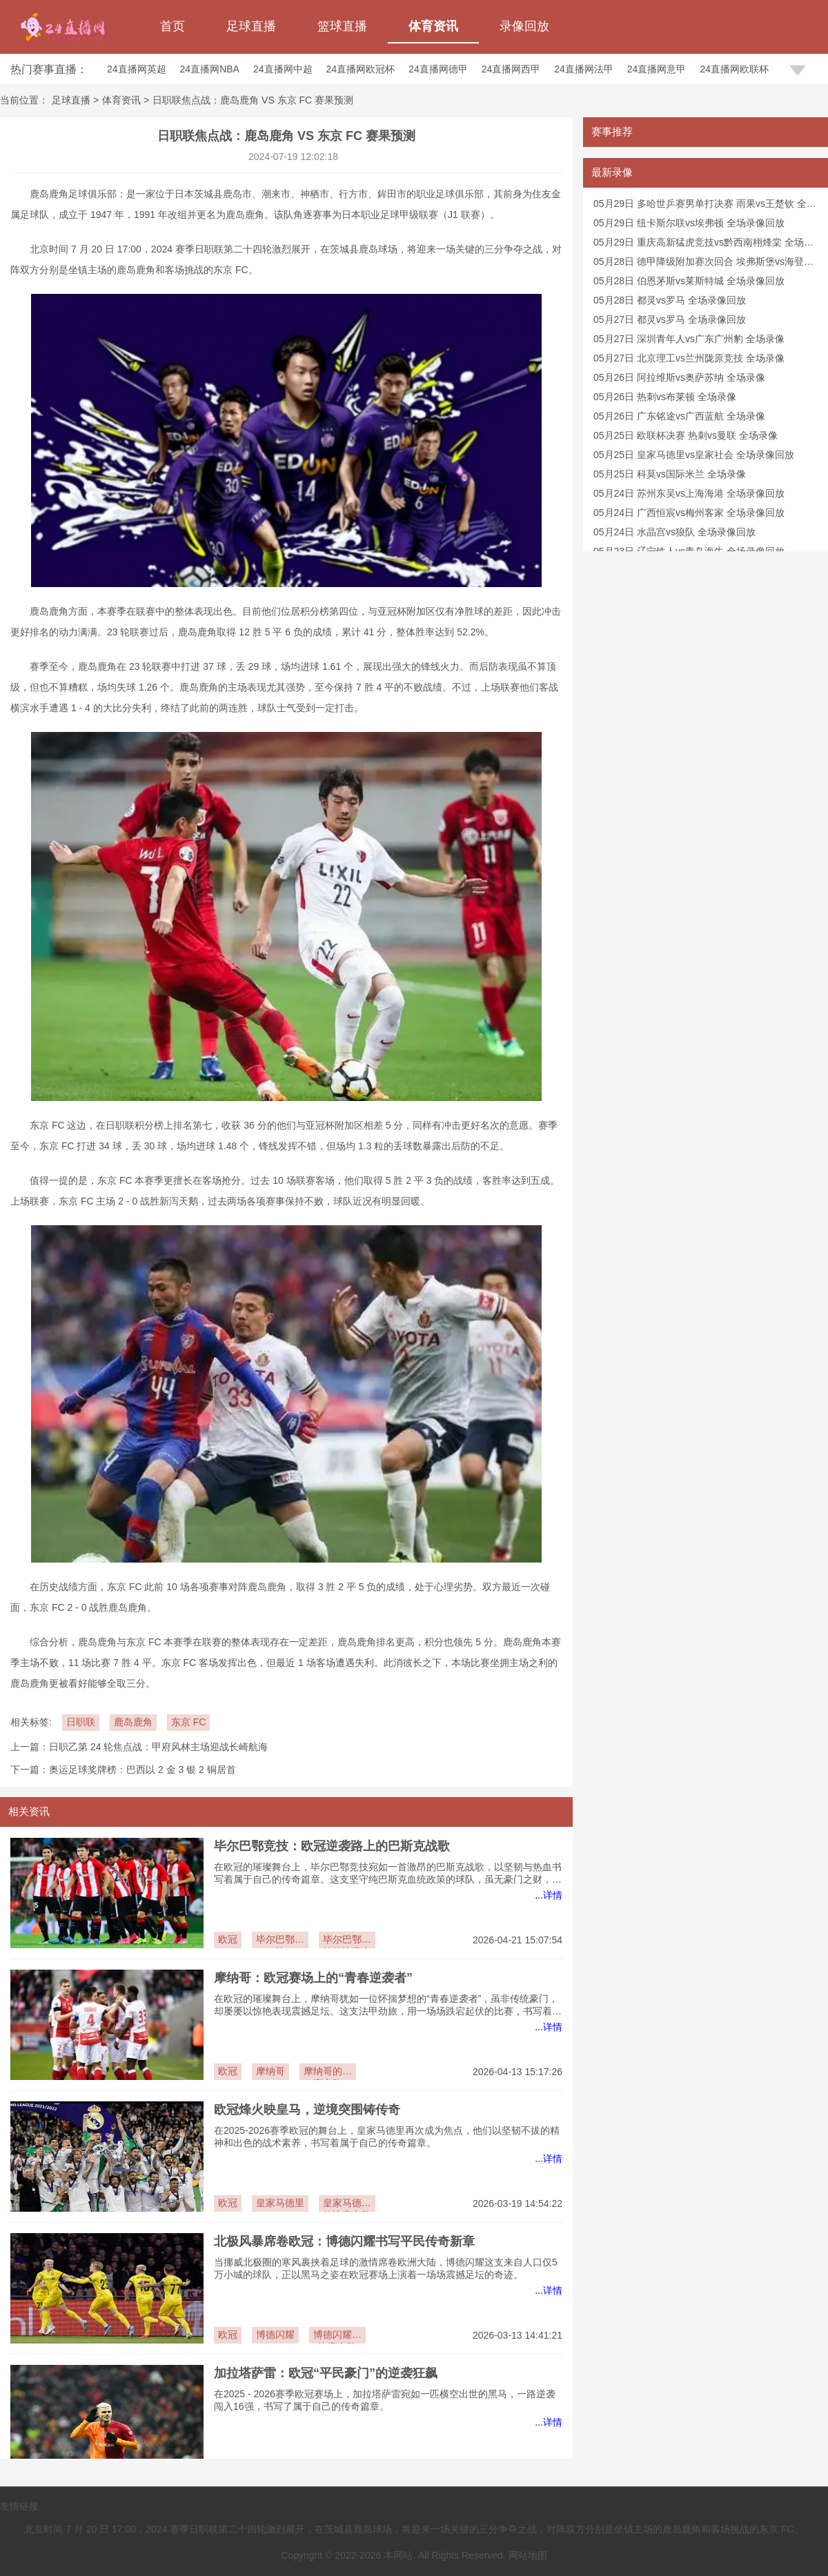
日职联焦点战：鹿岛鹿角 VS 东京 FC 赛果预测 (252, 100)
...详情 (548, 1895)
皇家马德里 (280, 2202)
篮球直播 (342, 26)
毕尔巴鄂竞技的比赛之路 (347, 1941)
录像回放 (524, 26)
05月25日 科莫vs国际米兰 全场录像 (669, 473)
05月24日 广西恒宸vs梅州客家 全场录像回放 (689, 512)
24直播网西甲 (511, 69)
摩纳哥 (270, 2071)
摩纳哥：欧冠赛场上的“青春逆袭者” (313, 1978)
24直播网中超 (283, 69)
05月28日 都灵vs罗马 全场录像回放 (669, 300)
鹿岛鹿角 (133, 1721)
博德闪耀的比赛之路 (337, 2336)
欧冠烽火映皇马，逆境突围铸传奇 (307, 2110)
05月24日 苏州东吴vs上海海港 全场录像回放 (689, 493)
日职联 (80, 1721)
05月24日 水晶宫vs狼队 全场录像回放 (674, 531)
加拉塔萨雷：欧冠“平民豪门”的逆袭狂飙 (325, 2373)
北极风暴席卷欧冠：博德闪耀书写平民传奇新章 (344, 2241)
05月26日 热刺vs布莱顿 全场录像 (664, 396)
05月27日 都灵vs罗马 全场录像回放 (669, 319)
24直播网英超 (136, 69)
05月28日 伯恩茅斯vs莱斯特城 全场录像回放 (689, 280)
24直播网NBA (209, 69)
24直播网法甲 (583, 69)
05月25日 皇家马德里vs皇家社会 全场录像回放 (693, 454)
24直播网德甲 (438, 69)
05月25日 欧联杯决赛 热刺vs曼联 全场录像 (685, 435)
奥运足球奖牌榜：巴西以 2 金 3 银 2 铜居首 (142, 1769)
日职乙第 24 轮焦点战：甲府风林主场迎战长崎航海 (158, 1746)
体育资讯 (433, 26)
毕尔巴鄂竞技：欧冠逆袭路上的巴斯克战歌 (332, 1846)
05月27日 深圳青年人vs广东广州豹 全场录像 (689, 338)
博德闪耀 (275, 2334)
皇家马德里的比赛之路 (347, 2204)
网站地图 (528, 2555)
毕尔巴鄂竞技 (280, 1941)
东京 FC (188, 1721)
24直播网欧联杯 (734, 69)
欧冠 (227, 1939)
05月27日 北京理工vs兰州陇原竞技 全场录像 (689, 358)
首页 (172, 26)
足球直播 (251, 26)
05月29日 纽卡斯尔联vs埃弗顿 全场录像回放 (689, 222)
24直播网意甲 (657, 69)
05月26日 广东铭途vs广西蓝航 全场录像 (679, 416)
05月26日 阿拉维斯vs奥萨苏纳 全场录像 (679, 377)
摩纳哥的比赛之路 (328, 2072)
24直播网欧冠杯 (360, 69)
